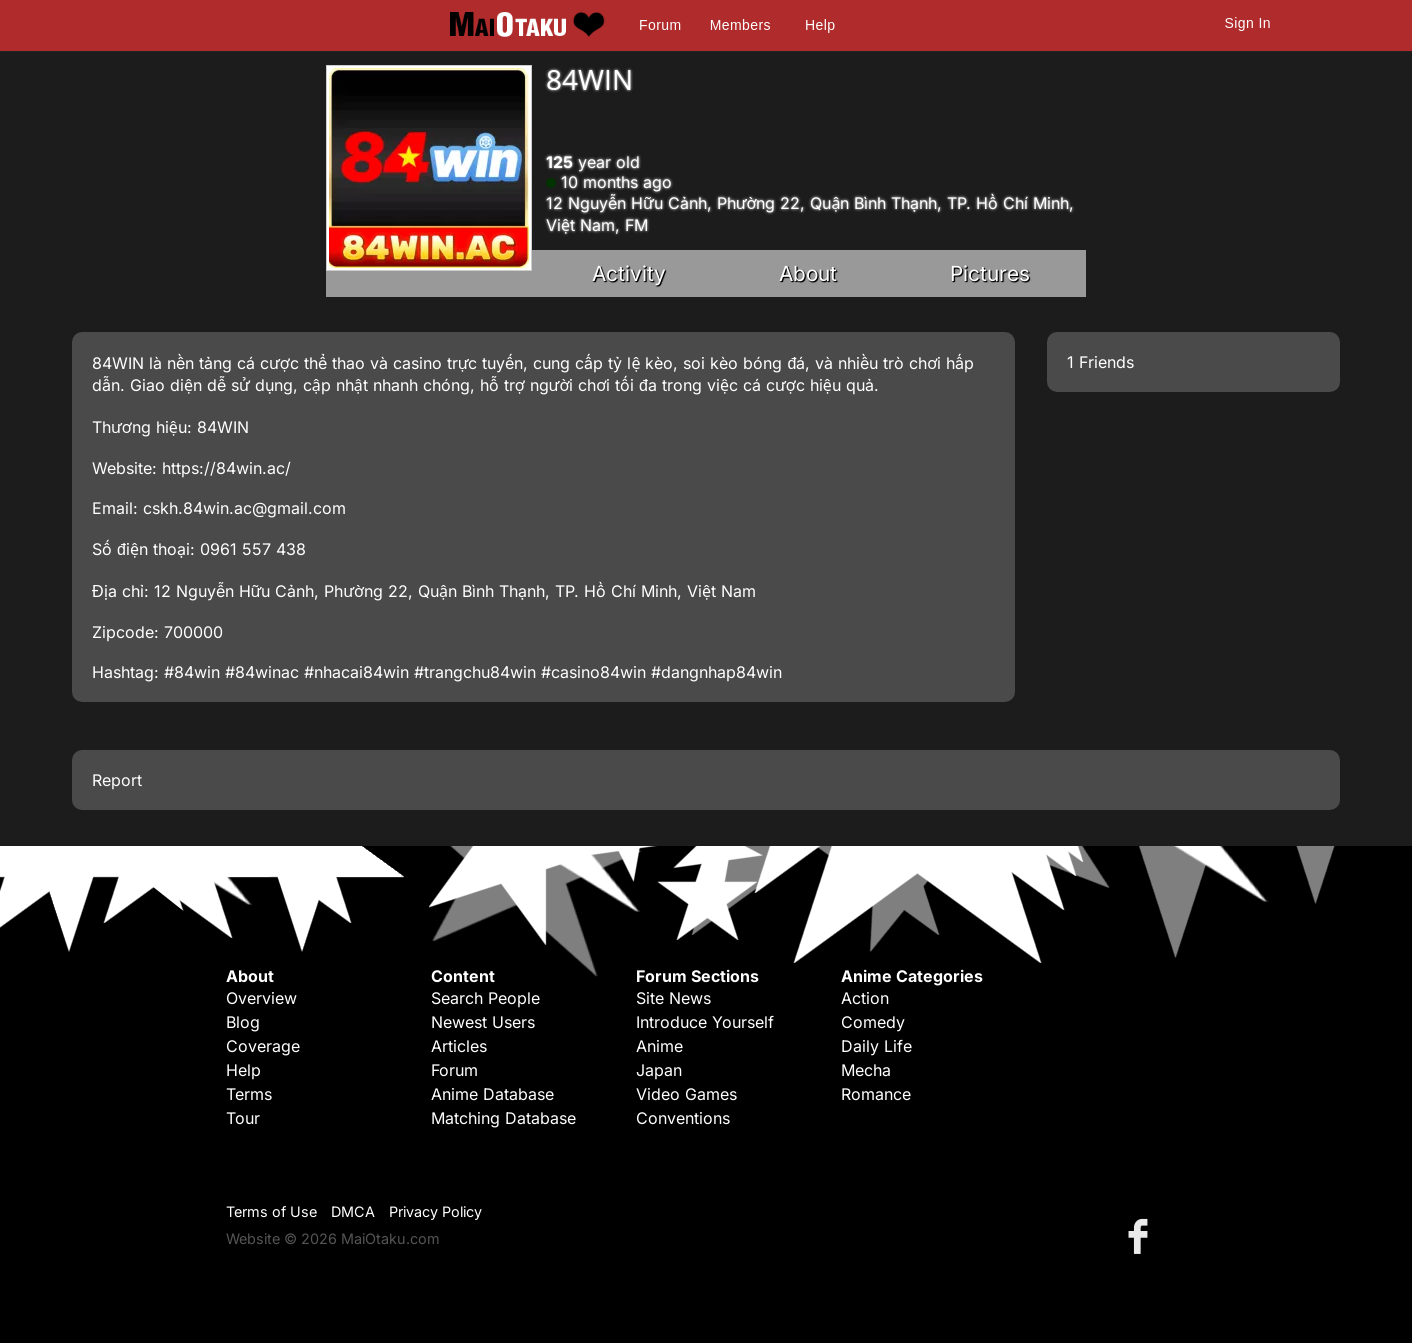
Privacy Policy (435, 1211)
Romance (876, 1094)
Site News (673, 998)
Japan (659, 1070)
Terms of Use (271, 1211)
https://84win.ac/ (226, 468)
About (808, 273)
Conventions (683, 1118)
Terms (249, 1094)
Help (820, 25)
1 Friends (1100, 362)
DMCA (353, 1211)
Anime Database (492, 1094)
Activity (629, 273)
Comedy (873, 1022)
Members (740, 25)
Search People (485, 998)
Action (865, 998)
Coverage (263, 1046)
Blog (243, 1022)
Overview (261, 998)
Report (117, 780)
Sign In (1248, 23)
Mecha (866, 1070)
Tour (243, 1118)
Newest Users (483, 1022)
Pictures (990, 273)
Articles (459, 1046)
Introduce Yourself (705, 1022)
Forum (660, 25)
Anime (659, 1046)
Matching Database (503, 1118)
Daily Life (876, 1046)
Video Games (686, 1094)
